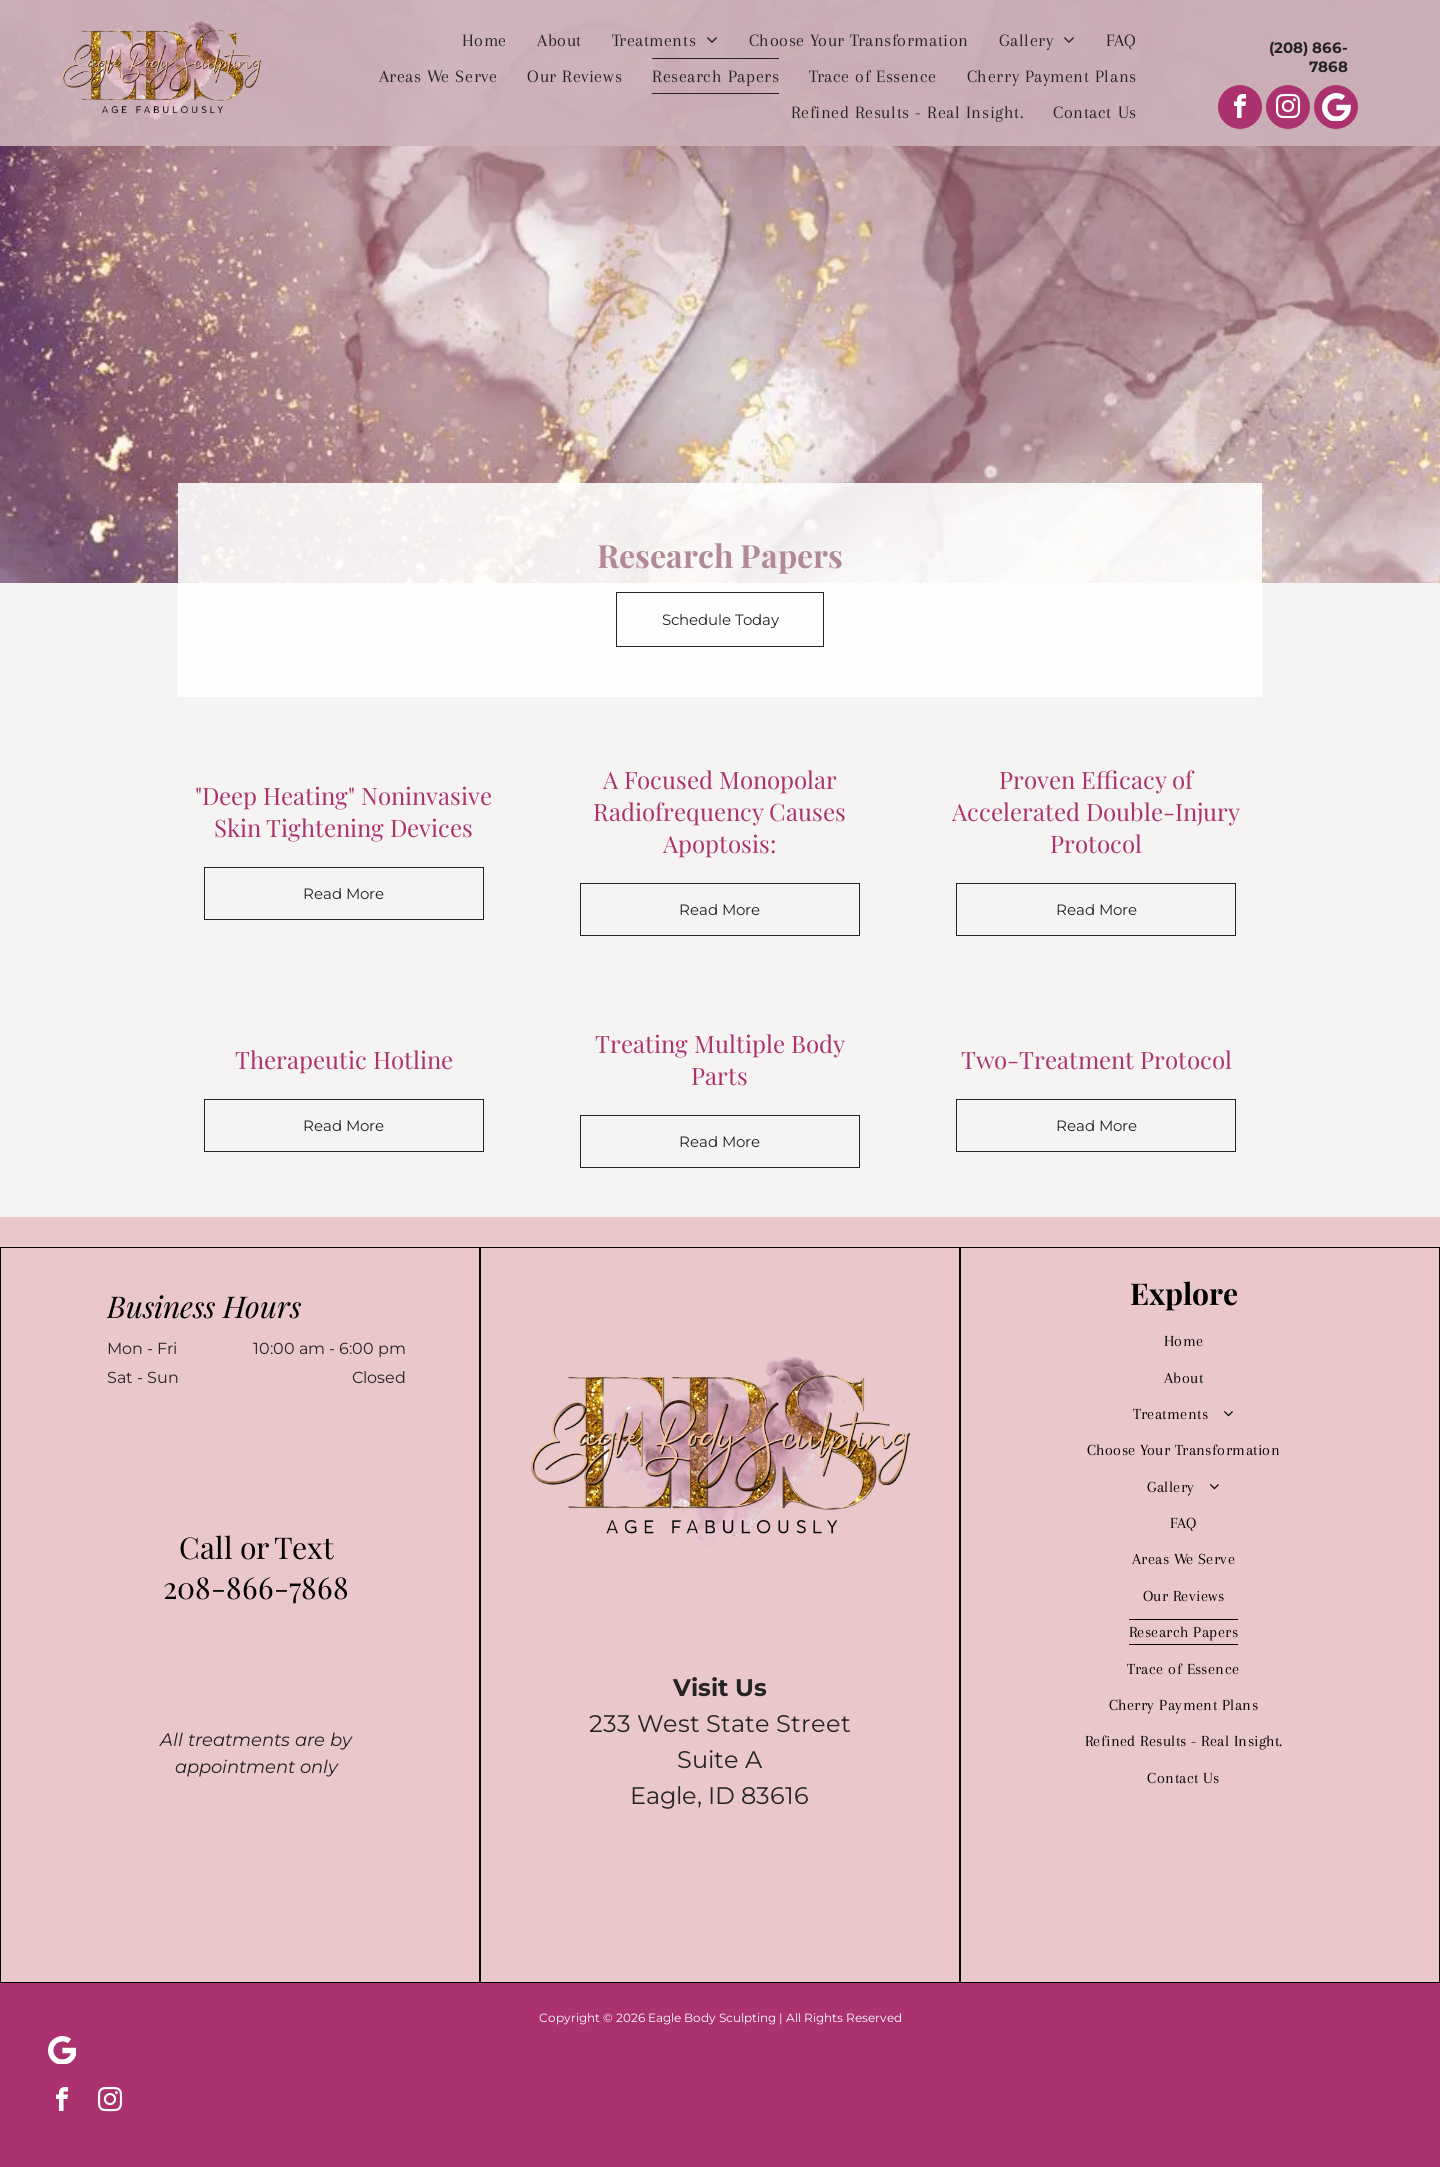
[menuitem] (484, 40)
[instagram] (1288, 109)
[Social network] (1336, 109)
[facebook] (1240, 109)
